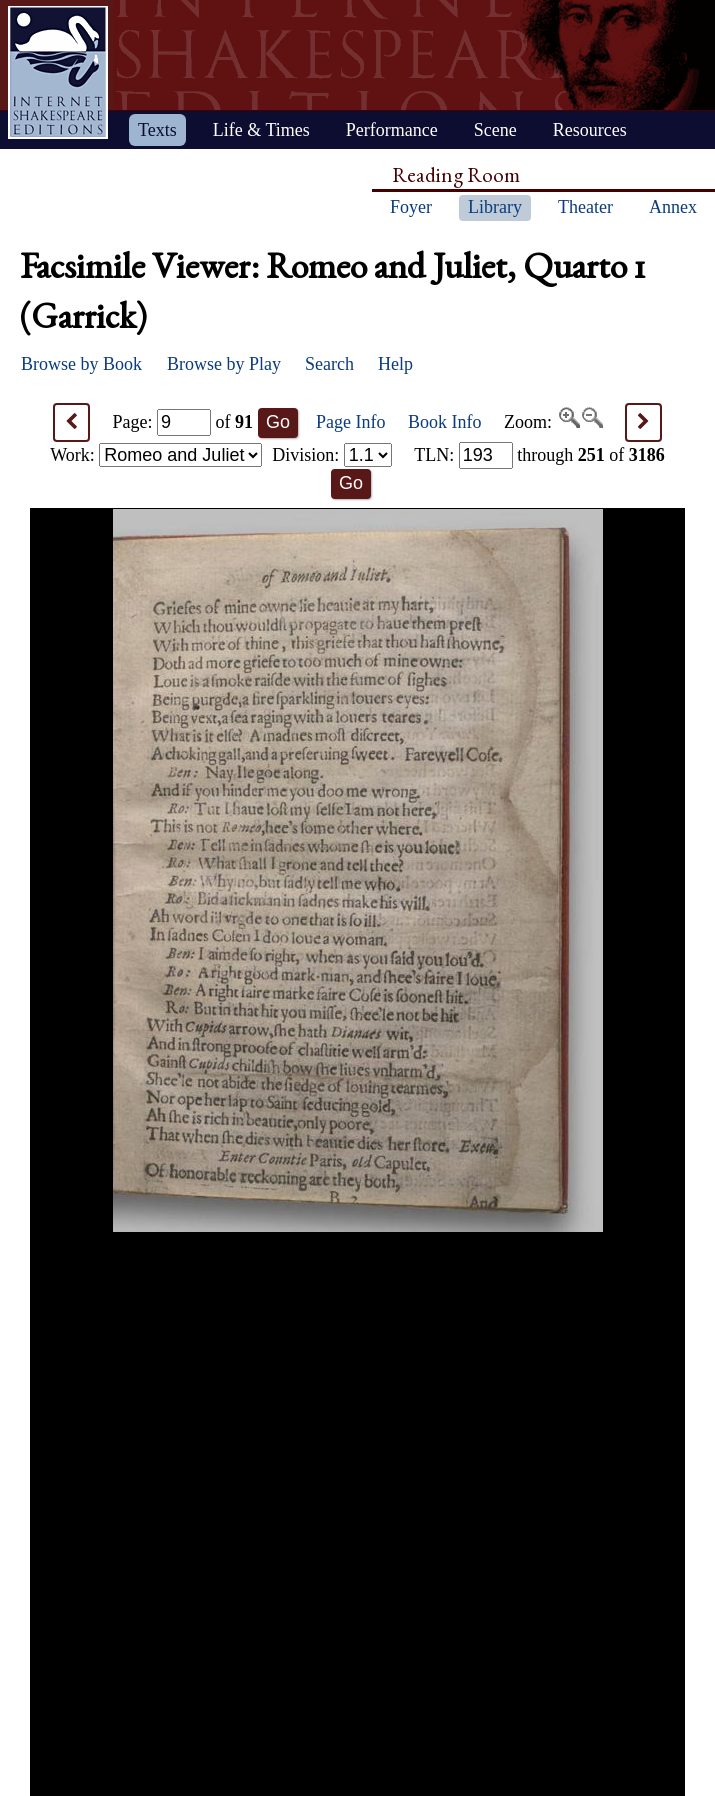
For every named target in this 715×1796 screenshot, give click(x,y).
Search (329, 364)
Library (495, 207)
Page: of (183, 422)
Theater (585, 207)
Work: (156, 455)
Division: (332, 455)
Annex (673, 207)
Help (395, 364)
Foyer (411, 207)
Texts (157, 130)
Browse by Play (224, 364)
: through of (539, 455)
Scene (495, 130)
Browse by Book (81, 364)
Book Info (445, 422)
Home (58, 72)
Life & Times (261, 130)
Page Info (350, 422)
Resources (590, 130)
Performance (392, 130)
